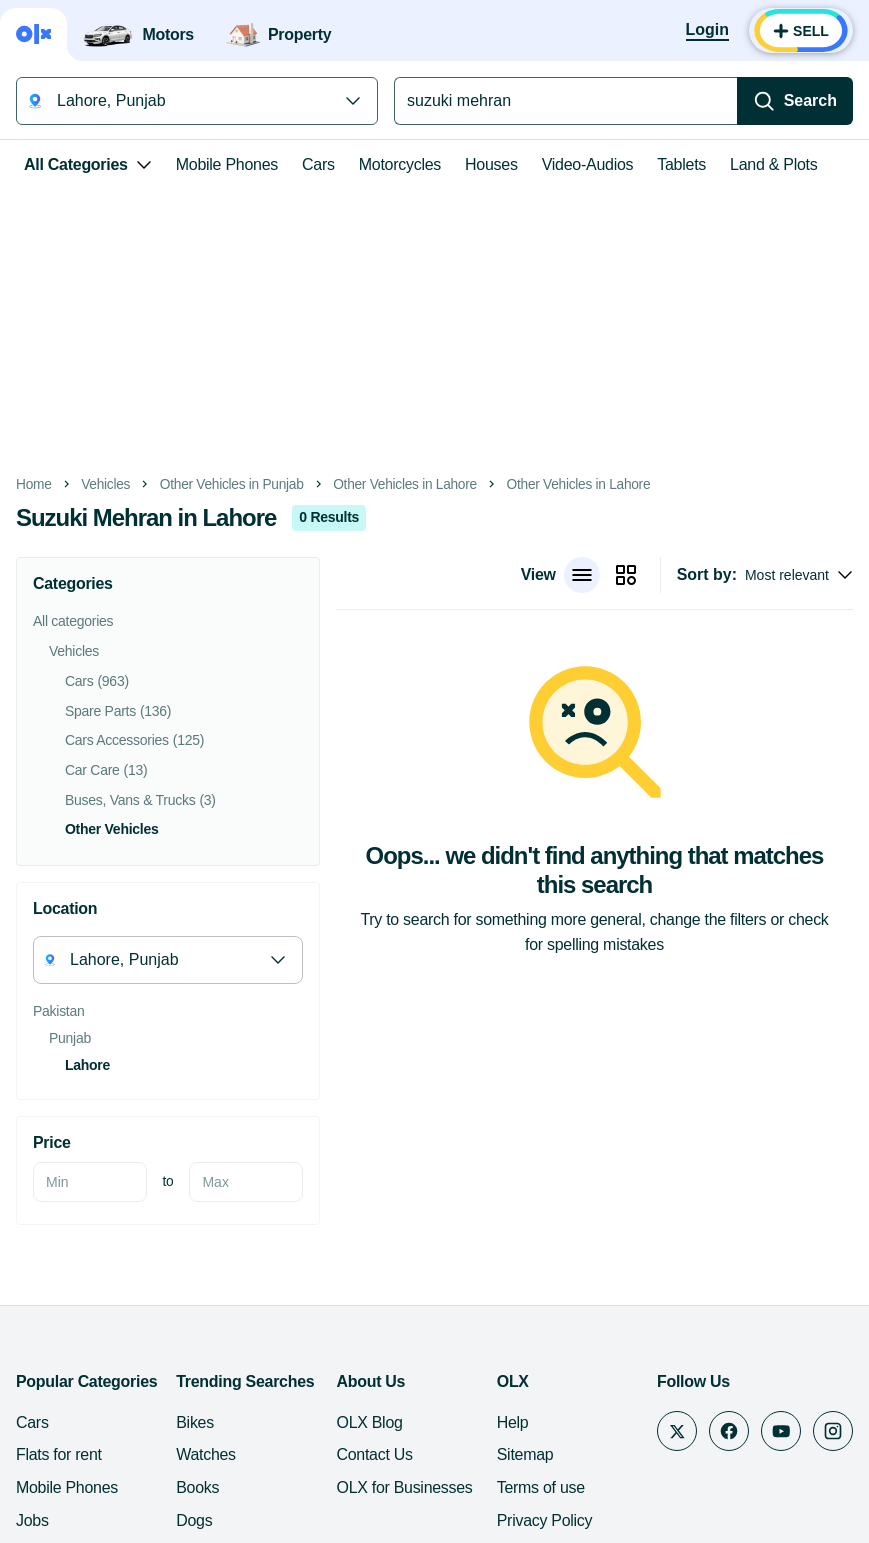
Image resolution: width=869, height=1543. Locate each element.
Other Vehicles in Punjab (232, 484)
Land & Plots (773, 164)
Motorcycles (400, 164)
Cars (318, 164)
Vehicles (105, 484)
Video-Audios (588, 164)
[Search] (795, 101)
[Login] (707, 31)
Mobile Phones (227, 164)
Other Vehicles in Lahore (405, 484)
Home (34, 484)
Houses (491, 164)
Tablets (681, 164)
